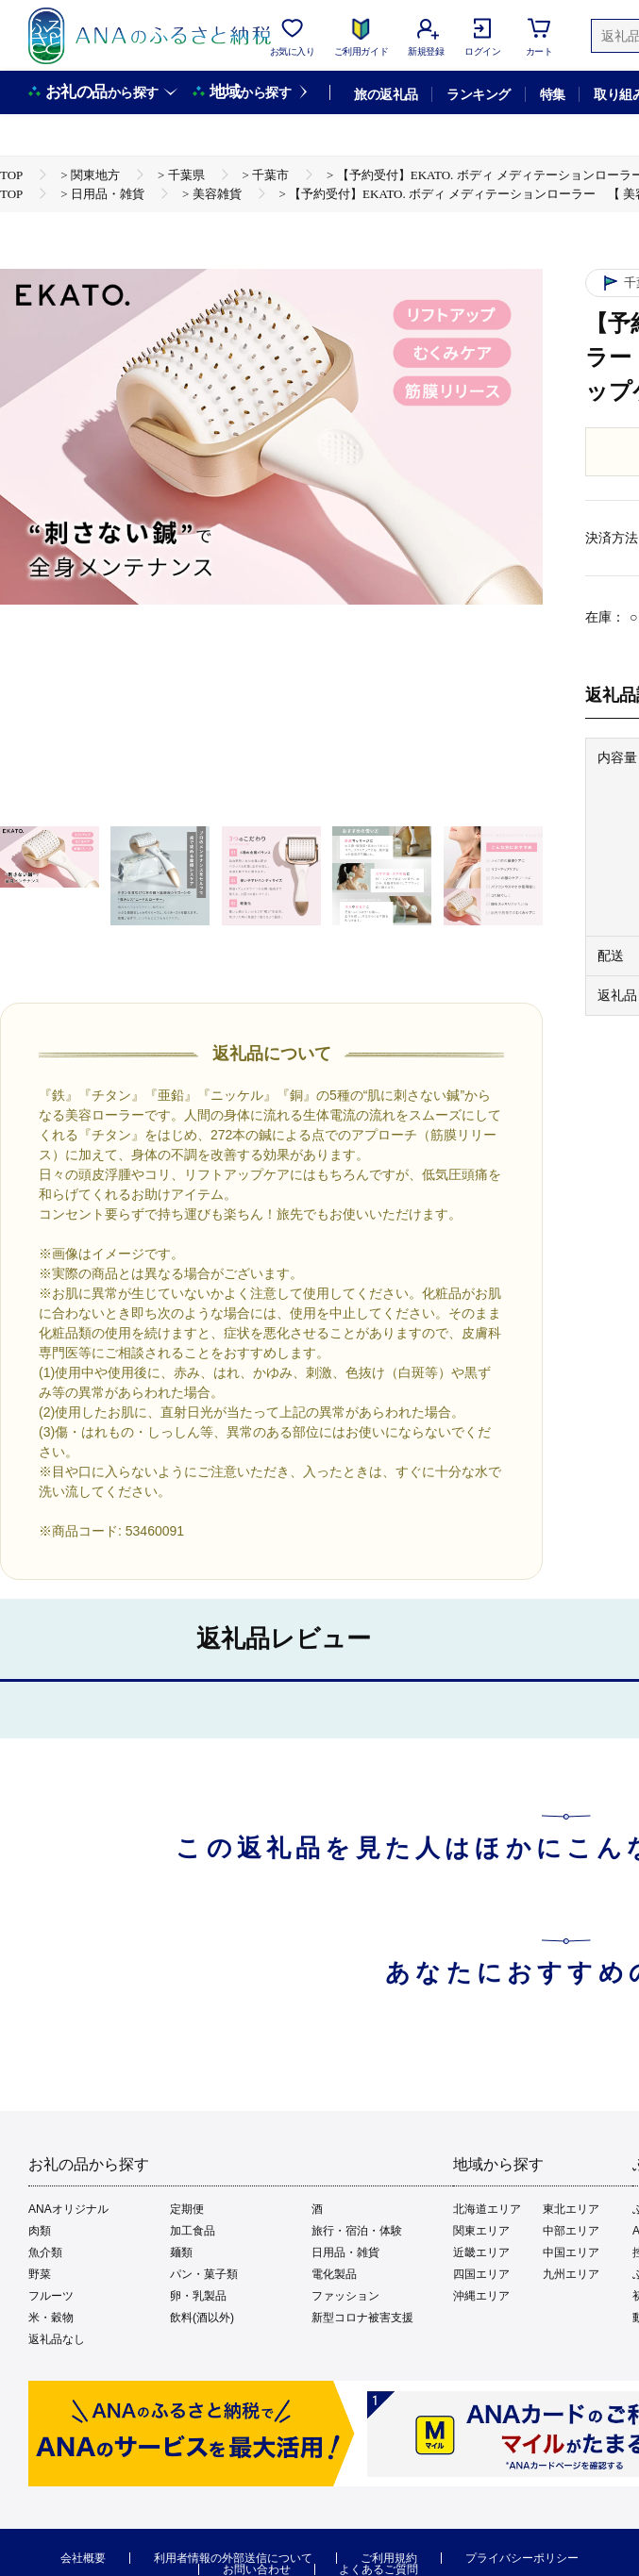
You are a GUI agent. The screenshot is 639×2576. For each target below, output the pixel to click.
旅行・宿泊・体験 (356, 2230)
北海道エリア (487, 2209)
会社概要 (83, 2558)
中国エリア (571, 2252)
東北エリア (571, 2209)
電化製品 (334, 2274)
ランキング (478, 94)
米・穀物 (51, 2317)
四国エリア (481, 2274)
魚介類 (45, 2252)
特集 (552, 94)
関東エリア (481, 2230)
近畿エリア (481, 2252)
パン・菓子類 (204, 2274)
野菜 (39, 2274)
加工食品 (192, 2230)
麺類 (181, 2252)
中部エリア (571, 2230)
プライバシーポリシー (522, 2558)
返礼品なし (56, 2339)
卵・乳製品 (198, 2295)
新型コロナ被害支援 (362, 2317)
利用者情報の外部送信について (233, 2558)
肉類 (39, 2230)
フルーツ (51, 2295)
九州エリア (571, 2274)
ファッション (345, 2295)
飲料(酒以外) (202, 2317)
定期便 (187, 2209)
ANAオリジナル (68, 2209)
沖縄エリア (481, 2295)
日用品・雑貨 (345, 2252)
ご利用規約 (389, 2558)
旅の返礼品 (385, 94)
